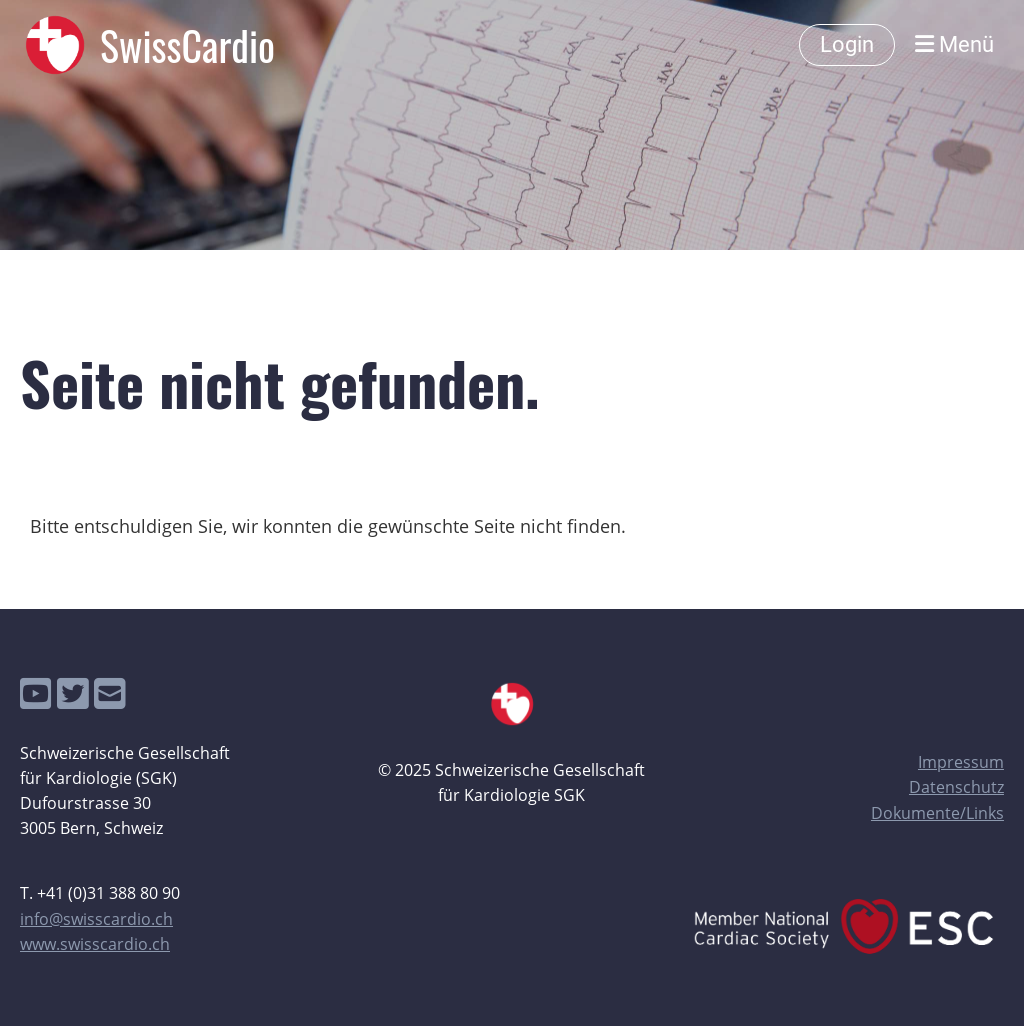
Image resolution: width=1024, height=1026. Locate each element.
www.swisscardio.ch (95, 944)
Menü (954, 44)
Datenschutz (956, 787)
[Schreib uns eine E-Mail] (110, 693)
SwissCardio (187, 45)
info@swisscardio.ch (96, 919)
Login (847, 44)
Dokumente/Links (937, 813)
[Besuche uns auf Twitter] (73, 693)
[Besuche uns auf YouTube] (36, 693)
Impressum (961, 762)
